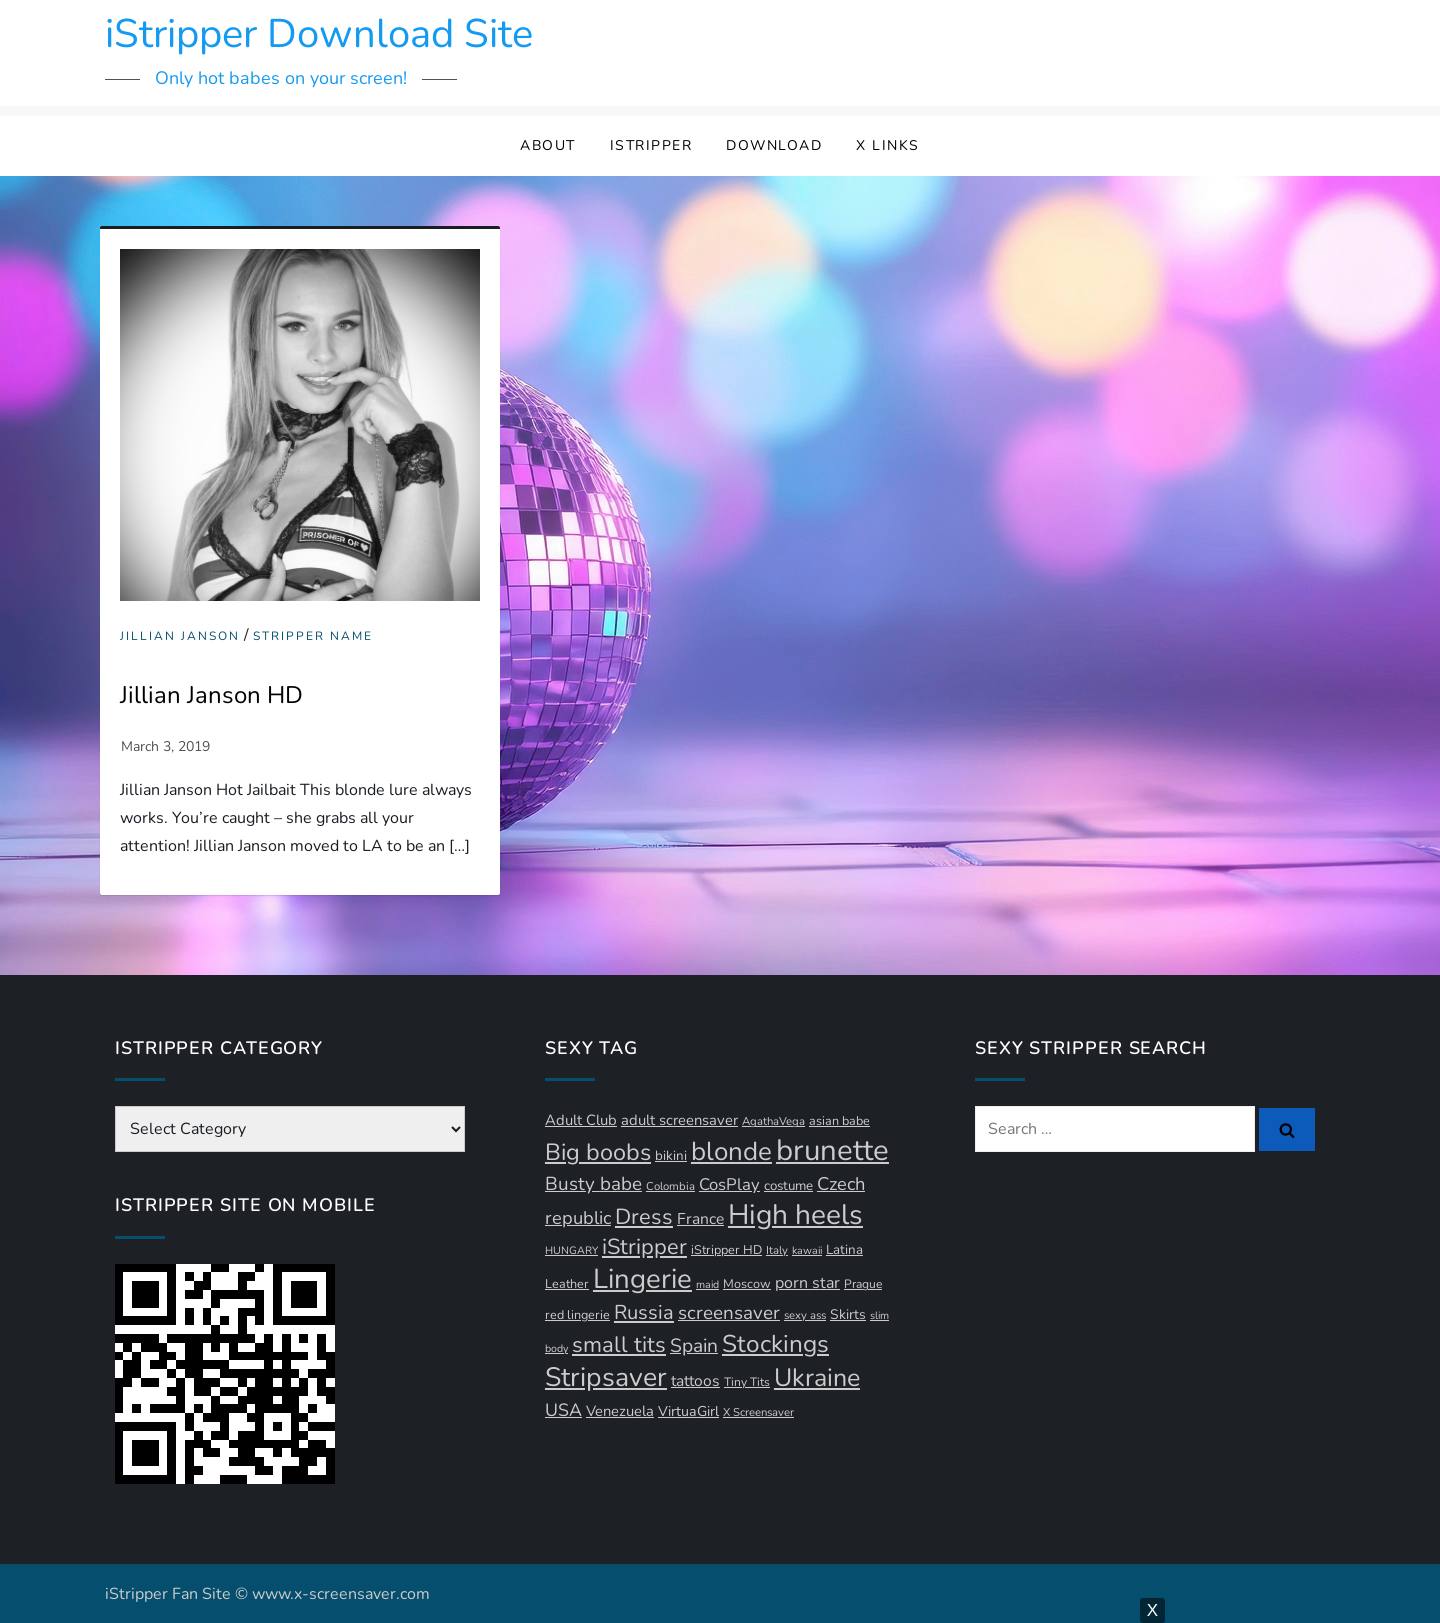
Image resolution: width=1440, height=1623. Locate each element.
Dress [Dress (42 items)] (644, 1217)
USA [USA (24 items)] (563, 1410)
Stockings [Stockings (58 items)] (775, 1344)
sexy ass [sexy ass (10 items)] (805, 1315)
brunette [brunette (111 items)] (832, 1150)
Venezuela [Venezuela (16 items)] (620, 1411)
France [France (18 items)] (700, 1219)
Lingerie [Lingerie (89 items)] (642, 1279)
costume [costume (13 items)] (788, 1186)
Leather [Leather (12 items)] (567, 1283)
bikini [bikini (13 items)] (671, 1156)
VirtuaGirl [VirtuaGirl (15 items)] (688, 1411)
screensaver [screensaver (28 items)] (729, 1313)
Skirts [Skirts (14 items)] (848, 1314)
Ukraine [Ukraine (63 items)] (817, 1378)
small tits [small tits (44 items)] (619, 1345)
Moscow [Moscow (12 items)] (747, 1283)
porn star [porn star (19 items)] (807, 1283)
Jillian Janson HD (211, 695)
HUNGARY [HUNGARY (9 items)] (571, 1250)
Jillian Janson (180, 636)
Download (774, 145)
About (548, 145)
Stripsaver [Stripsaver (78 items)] (606, 1377)
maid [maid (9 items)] (707, 1284)
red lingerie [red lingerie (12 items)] (577, 1314)
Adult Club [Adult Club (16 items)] (581, 1120)
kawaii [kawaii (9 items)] (807, 1250)
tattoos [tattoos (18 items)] (695, 1381)
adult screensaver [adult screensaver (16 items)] (679, 1120)
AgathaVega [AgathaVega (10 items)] (773, 1121)
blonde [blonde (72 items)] (731, 1151)
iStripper (651, 145)
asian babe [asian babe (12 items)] (839, 1120)
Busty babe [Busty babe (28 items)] (593, 1184)
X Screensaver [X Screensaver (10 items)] (758, 1412)
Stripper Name (313, 636)
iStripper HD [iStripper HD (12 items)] (726, 1249)
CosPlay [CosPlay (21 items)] (729, 1184)
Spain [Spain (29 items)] (694, 1346)
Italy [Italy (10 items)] (777, 1250)
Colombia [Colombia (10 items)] (670, 1186)
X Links (888, 145)
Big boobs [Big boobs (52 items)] (598, 1152)
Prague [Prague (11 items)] (863, 1284)
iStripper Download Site (319, 34)
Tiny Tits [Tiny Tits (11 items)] (747, 1382)
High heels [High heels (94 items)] (795, 1215)
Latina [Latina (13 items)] (844, 1250)
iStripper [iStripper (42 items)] (644, 1247)
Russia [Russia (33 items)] (644, 1312)
